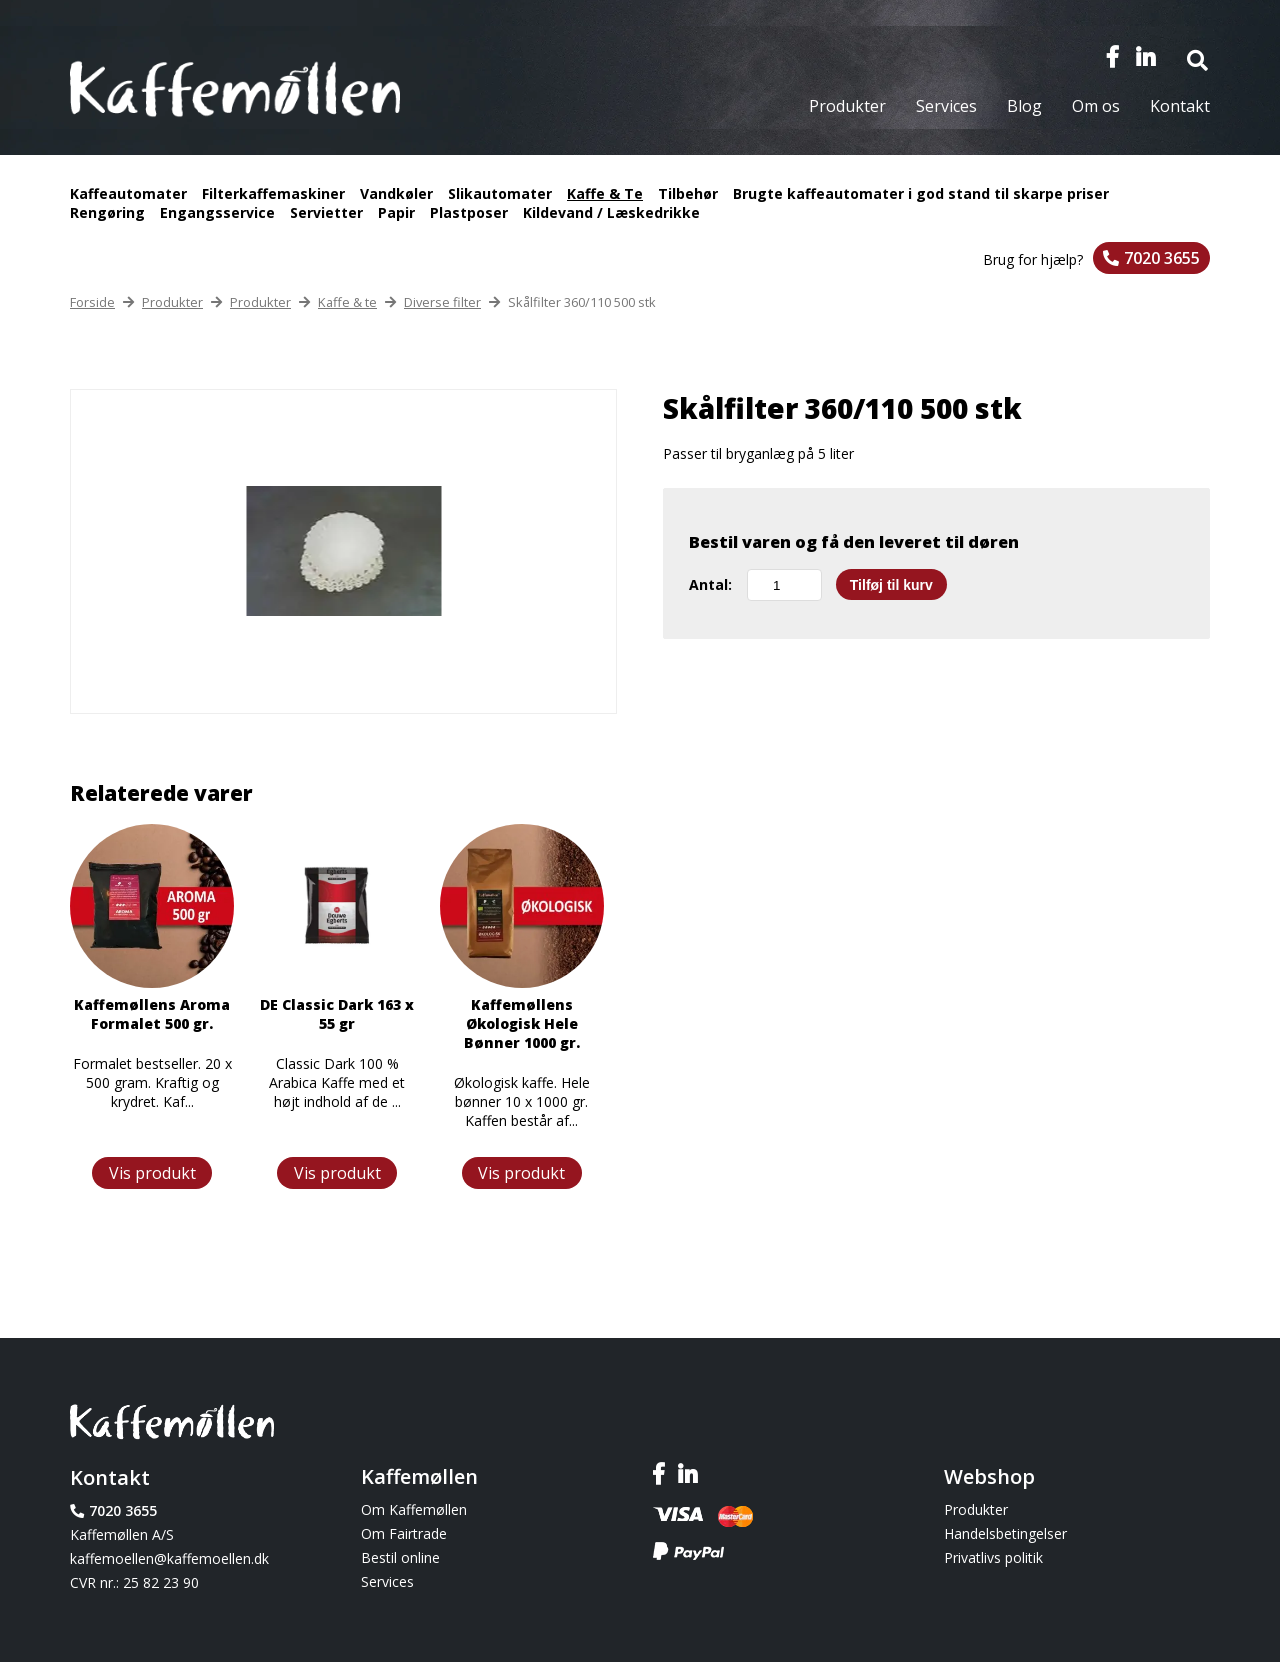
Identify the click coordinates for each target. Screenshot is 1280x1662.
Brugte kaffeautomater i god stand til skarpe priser (921, 193)
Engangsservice (217, 212)
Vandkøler (396, 193)
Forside (92, 302)
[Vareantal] (784, 585)
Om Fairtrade (404, 1533)
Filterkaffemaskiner (273, 193)
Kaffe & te (347, 302)
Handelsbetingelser (1005, 1533)
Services (946, 106)
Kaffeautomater (128, 193)
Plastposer (469, 212)
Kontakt (1180, 106)
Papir (396, 212)
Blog (1024, 106)
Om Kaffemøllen (414, 1509)
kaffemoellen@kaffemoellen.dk (169, 1558)
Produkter (847, 106)
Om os (1096, 106)
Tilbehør (688, 193)
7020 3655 (1162, 258)
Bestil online (400, 1557)
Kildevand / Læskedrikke (611, 212)
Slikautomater (500, 193)
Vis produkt (152, 1173)
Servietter (326, 212)
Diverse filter (442, 302)
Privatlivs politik (993, 1557)
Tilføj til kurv (891, 585)
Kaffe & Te (605, 193)
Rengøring (107, 212)
